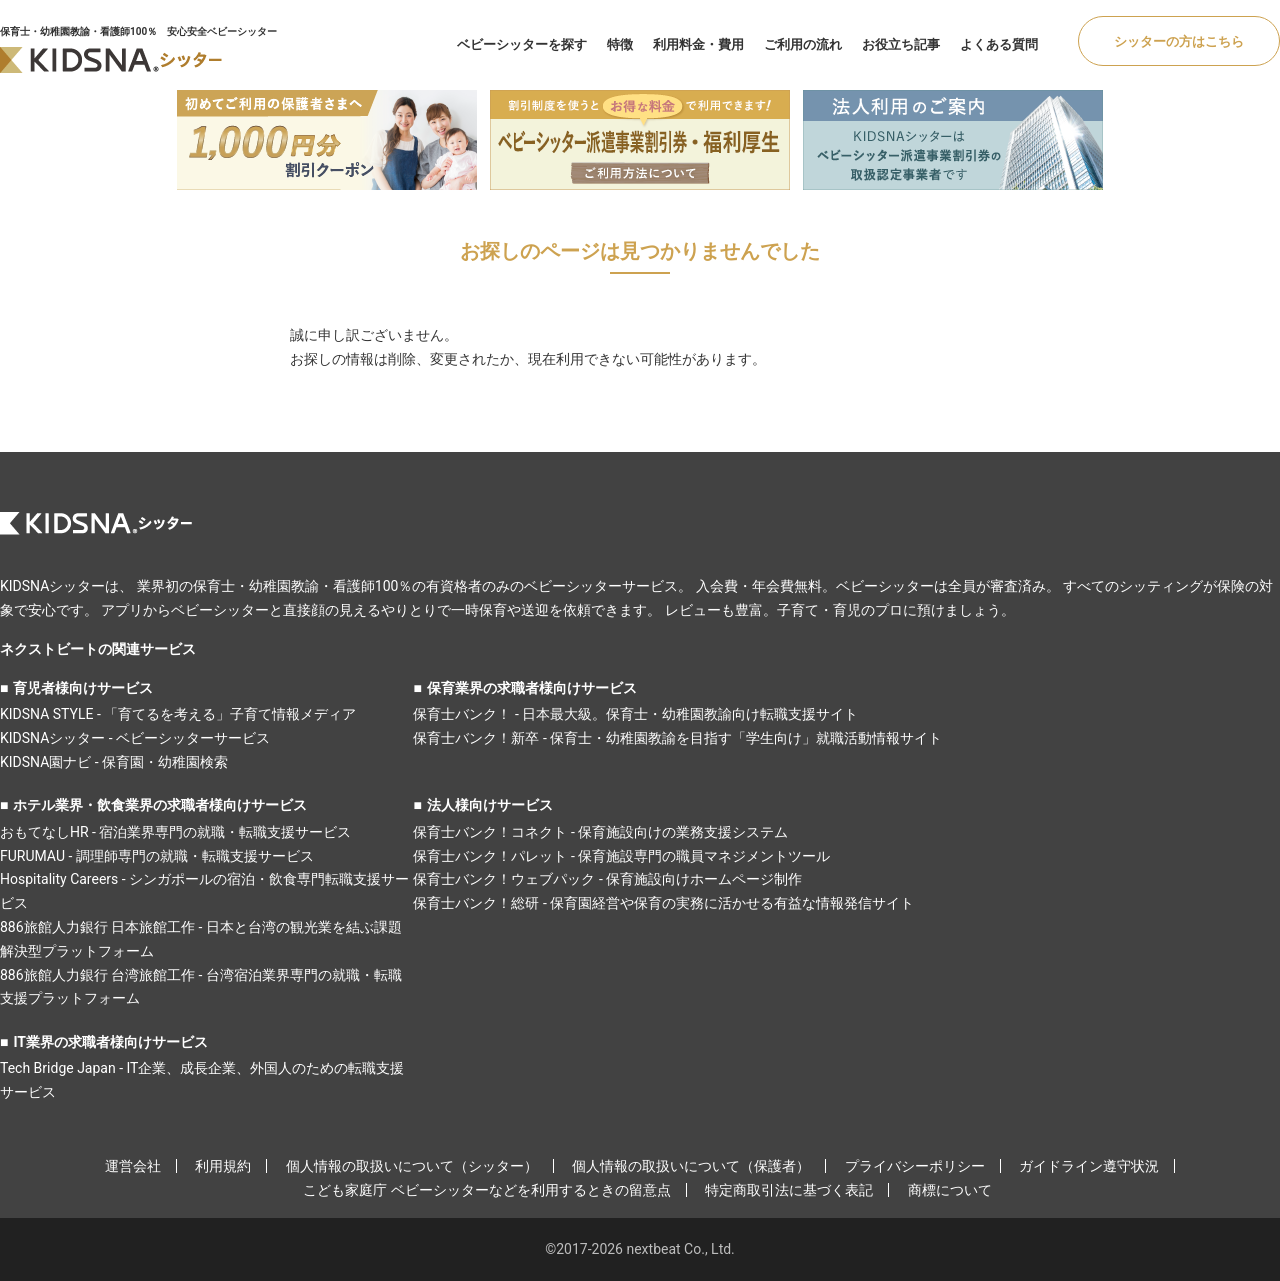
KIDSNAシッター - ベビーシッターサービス (135, 738)
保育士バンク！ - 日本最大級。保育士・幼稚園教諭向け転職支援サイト (635, 714)
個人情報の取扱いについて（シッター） (412, 1166)
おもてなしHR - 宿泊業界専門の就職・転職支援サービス (175, 832)
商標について (950, 1190)
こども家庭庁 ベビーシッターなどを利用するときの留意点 (486, 1190)
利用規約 (223, 1166)
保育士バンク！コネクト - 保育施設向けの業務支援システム (600, 832)
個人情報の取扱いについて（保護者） (691, 1166)
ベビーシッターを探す (522, 44)
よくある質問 (999, 44)
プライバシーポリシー (915, 1166)
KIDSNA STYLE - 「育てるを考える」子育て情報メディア (178, 714)
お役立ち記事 (901, 44)
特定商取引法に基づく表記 (789, 1190)
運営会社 (133, 1166)
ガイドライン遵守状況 (1089, 1166)
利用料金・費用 (698, 44)
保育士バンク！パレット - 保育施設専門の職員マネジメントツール (621, 856)
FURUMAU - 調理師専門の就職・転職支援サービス (157, 856)
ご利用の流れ (803, 44)
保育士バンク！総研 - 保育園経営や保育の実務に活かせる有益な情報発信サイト (663, 903)
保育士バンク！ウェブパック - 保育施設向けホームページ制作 (607, 879)
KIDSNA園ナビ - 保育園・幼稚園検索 (114, 762)
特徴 (620, 44)
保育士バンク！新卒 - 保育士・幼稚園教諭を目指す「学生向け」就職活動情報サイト (677, 738)
